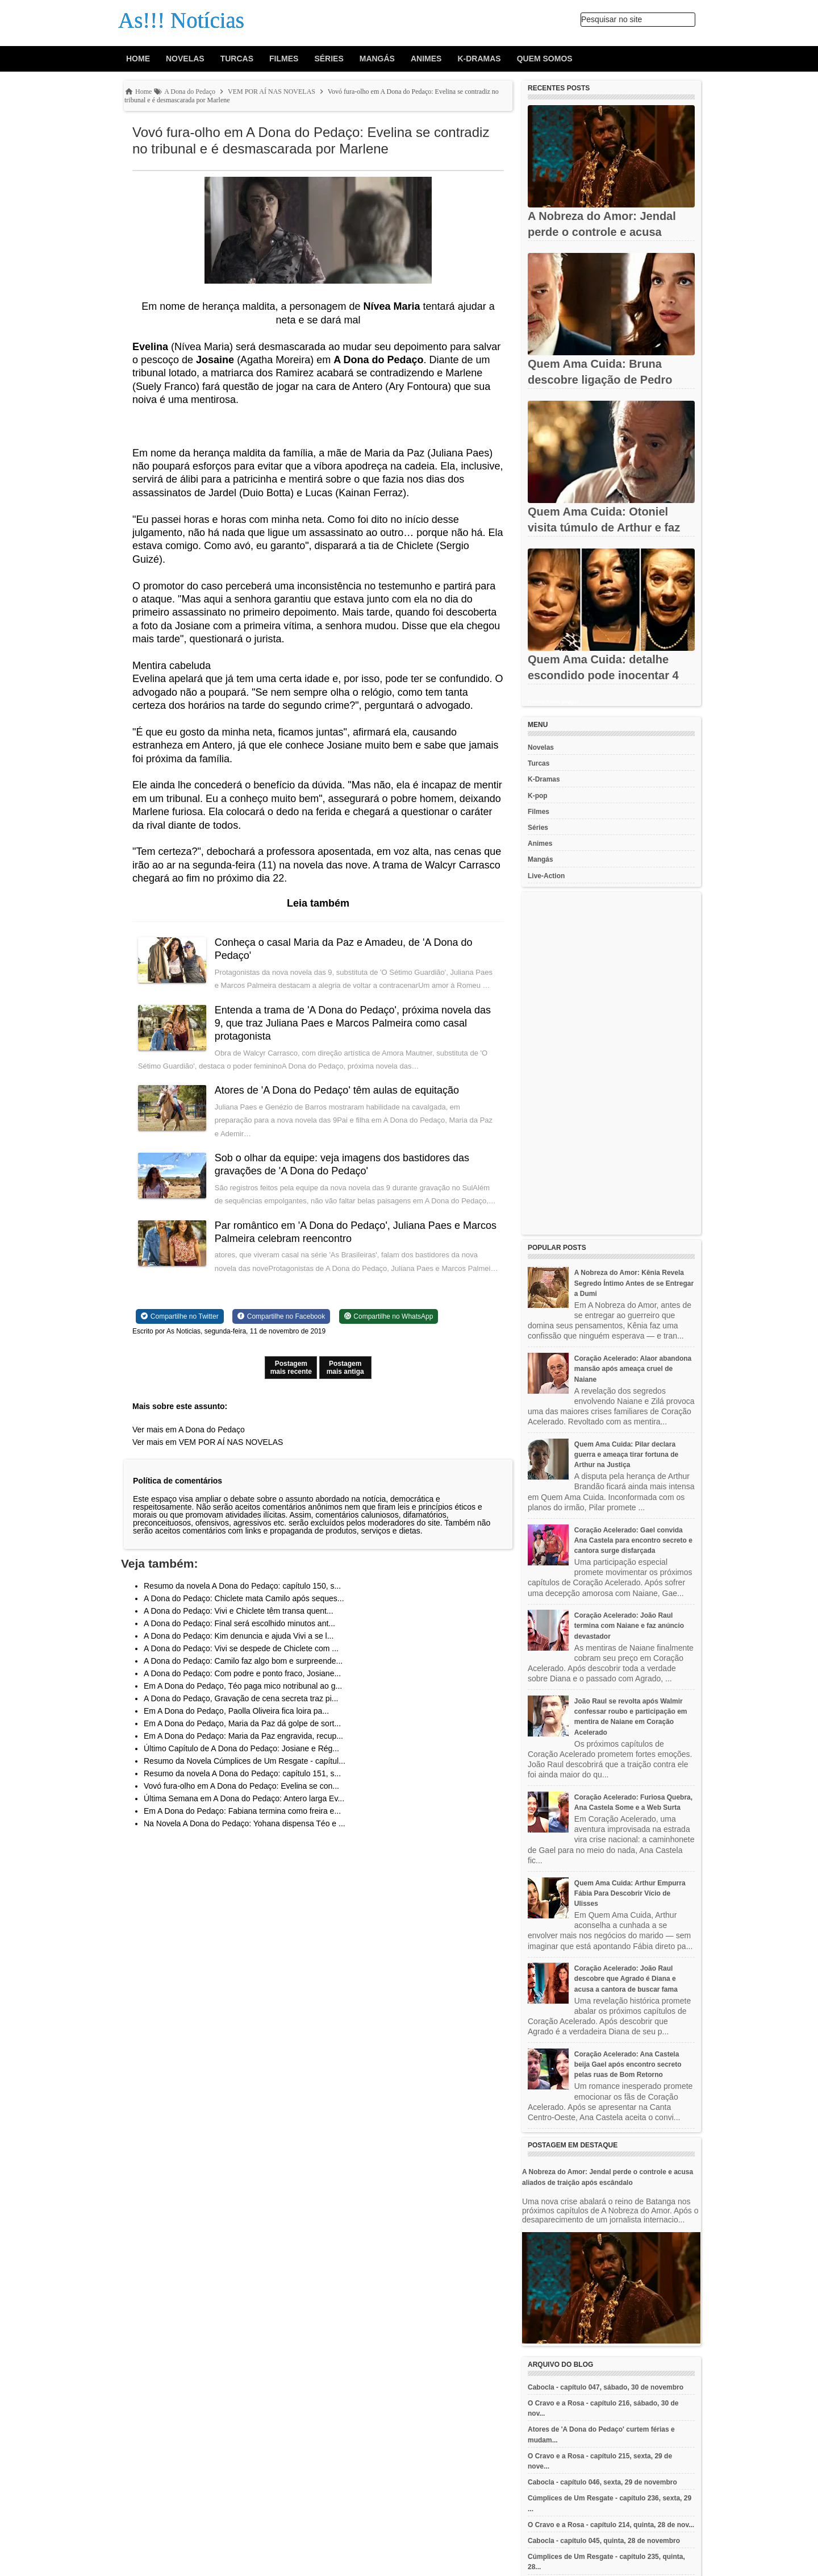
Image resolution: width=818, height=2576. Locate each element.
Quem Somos (545, 58)
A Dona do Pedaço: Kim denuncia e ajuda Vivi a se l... (238, 1635)
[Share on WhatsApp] (389, 1316)
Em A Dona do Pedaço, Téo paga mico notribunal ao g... (243, 1685)
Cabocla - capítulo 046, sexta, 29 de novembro (602, 2482)
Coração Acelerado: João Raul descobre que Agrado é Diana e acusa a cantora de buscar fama (626, 1978)
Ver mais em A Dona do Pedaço (188, 1429)
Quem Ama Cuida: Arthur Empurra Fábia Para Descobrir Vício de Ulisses (630, 1893)
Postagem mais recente (291, 1368)
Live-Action (546, 876)
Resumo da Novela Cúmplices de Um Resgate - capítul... (244, 1760)
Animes (426, 58)
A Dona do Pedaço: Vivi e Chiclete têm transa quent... (238, 1610)
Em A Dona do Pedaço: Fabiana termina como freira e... (242, 1810)
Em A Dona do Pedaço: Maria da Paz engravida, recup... (243, 1735)
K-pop (538, 796)
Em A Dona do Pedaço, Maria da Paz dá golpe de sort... (242, 1723)
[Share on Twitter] (180, 1316)
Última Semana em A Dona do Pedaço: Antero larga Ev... (244, 1798)
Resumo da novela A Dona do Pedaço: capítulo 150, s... (242, 1585)
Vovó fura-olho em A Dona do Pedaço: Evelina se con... (241, 1785)
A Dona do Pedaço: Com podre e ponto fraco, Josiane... (242, 1673)
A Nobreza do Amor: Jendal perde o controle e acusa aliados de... (602, 232)
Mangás (377, 58)
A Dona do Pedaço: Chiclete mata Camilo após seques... (244, 1598)
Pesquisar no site (611, 19)
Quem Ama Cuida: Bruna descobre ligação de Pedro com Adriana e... (600, 380)
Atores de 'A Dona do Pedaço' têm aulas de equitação (337, 1090)
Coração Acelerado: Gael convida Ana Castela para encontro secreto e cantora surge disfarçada (633, 1540)
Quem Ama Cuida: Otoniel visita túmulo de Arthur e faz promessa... (604, 527)
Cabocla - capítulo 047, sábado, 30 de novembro (605, 2387)
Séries (328, 58)
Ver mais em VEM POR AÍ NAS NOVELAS (207, 1442)
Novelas (185, 58)
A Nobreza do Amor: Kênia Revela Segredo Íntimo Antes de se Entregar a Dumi (634, 1283)
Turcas (236, 58)
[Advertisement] (611, 1063)
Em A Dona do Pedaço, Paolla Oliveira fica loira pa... (236, 1710)
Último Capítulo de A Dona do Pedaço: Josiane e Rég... (241, 1748)
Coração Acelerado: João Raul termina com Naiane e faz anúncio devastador (629, 1625)
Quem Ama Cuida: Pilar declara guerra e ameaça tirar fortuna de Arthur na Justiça (626, 1454)
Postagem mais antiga (345, 1368)
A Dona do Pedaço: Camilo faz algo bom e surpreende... (243, 1660)
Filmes (283, 58)
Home (138, 58)
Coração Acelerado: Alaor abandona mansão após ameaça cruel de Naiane (633, 1369)
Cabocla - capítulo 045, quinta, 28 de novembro (604, 2541)
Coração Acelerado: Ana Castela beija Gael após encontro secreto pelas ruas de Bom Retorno (628, 2064)
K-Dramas (478, 58)
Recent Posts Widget (553, 702)
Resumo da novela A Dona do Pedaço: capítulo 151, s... (242, 1773)
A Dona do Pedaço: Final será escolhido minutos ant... (239, 1623)
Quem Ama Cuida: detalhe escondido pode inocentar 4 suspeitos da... (603, 675)
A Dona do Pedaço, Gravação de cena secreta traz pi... (241, 1698)
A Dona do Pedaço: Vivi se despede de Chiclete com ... (241, 1648)
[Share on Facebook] (281, 1316)
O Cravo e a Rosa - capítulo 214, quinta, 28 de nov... (611, 2525)
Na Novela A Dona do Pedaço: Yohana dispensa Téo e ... (244, 1823)
